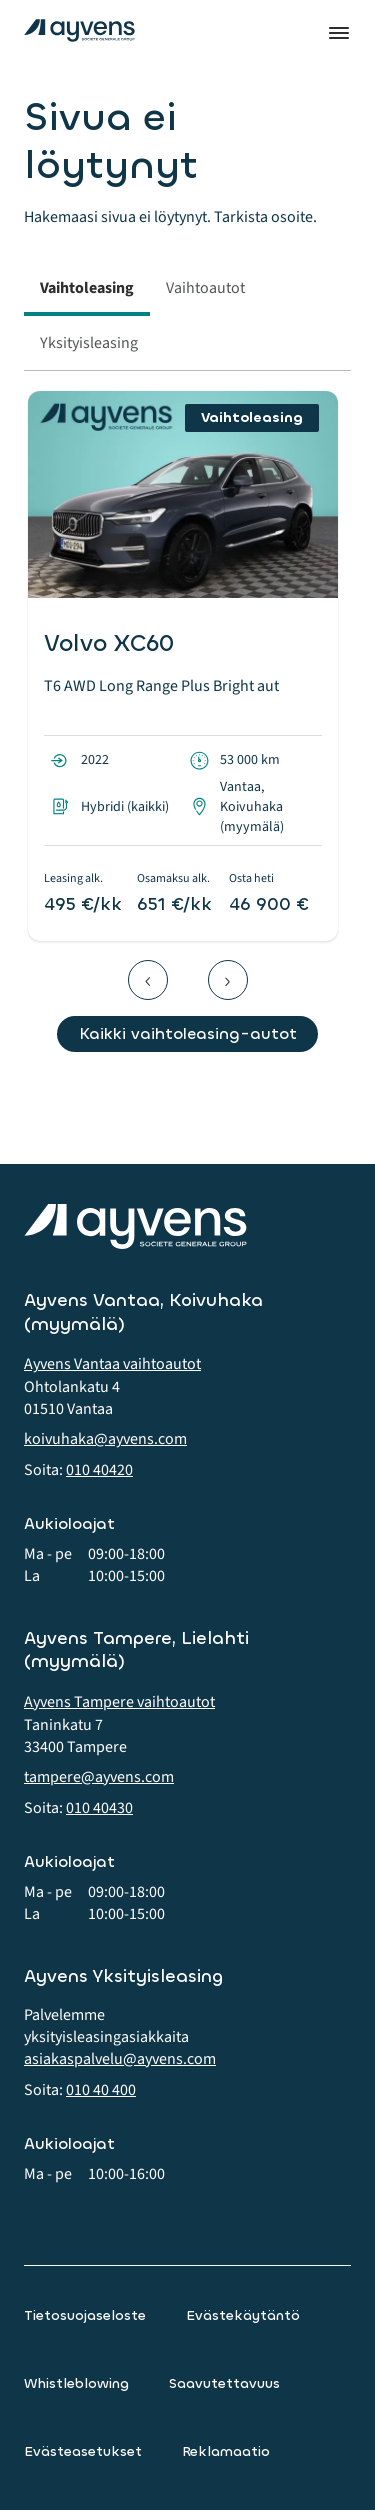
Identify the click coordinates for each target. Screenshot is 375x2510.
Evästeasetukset (83, 2451)
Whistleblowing (76, 2383)
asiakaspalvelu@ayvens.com (120, 2059)
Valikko (339, 33)
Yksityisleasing (89, 343)
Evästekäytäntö (243, 2315)
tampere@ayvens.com (99, 1777)
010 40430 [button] (99, 1808)
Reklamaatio (226, 2451)
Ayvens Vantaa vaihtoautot (112, 1364)
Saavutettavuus (224, 2383)
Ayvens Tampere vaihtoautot (119, 1702)
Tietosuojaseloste (85, 2315)
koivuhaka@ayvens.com (105, 1439)
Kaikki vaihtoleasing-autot (188, 1033)
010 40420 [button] (99, 1470)
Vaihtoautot (205, 288)
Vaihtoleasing (87, 288)
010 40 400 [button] (101, 2090)
